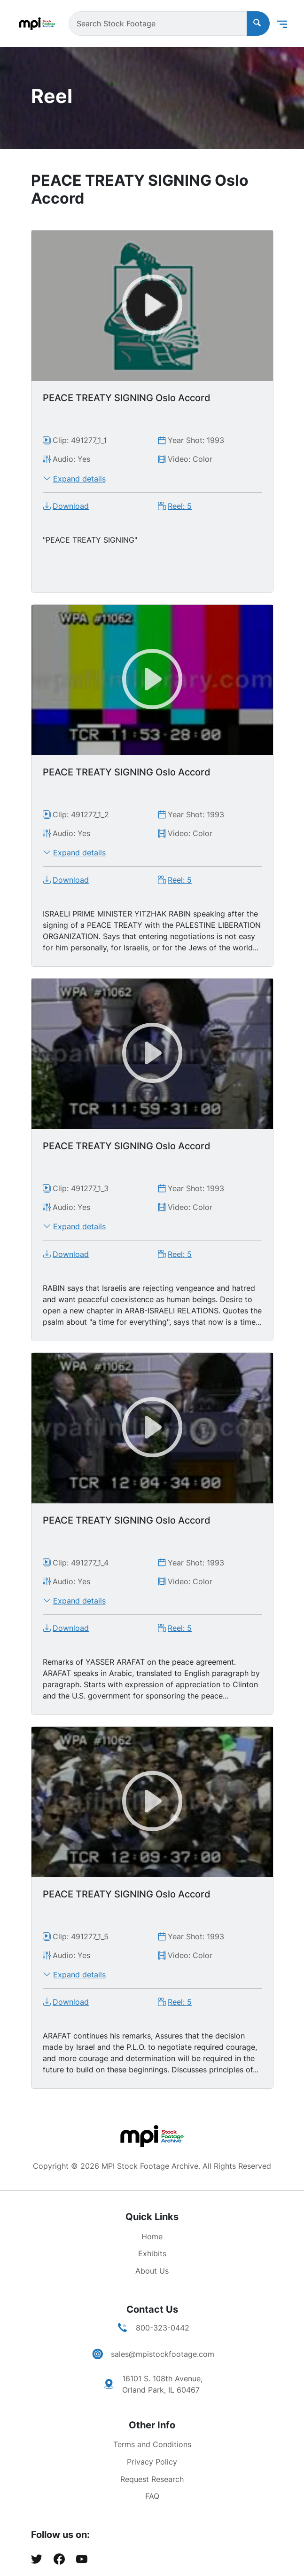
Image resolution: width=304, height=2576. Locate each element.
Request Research (152, 2479)
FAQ (152, 2496)
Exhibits (152, 2253)
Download (71, 506)
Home (152, 2236)
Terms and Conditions (152, 2444)
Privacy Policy (152, 2461)
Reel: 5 (180, 506)
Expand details (79, 478)
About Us (152, 2271)
